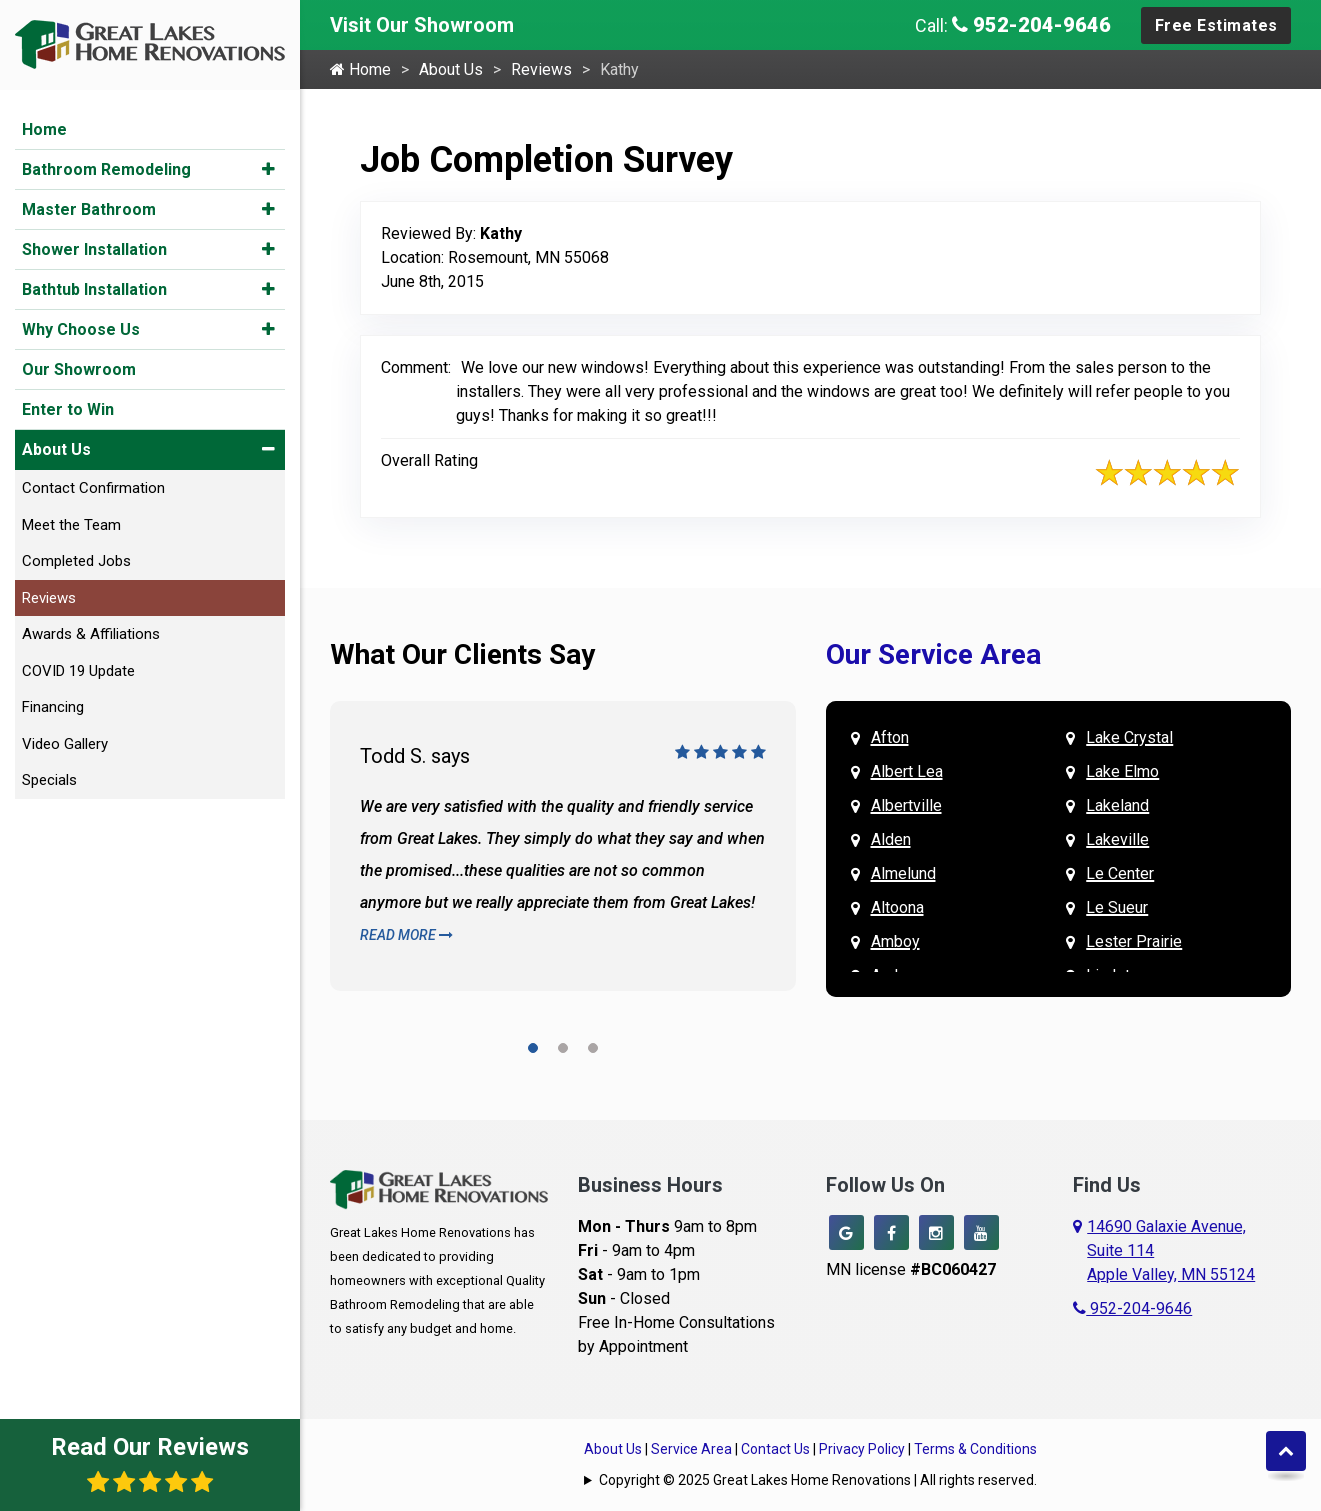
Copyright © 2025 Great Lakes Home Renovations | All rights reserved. (818, 1480)
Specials (49, 780)
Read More (406, 935)
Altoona (897, 907)
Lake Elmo (1122, 771)
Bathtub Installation (94, 289)
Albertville (906, 805)
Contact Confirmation (93, 488)
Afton (890, 737)
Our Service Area (933, 654)
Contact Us (775, 1449)
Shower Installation (94, 249)
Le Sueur (1117, 907)
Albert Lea (907, 771)
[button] (268, 169)
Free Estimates (1216, 25)
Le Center (1120, 873)
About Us (56, 449)
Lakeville (1117, 839)
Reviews (49, 598)
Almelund (903, 873)
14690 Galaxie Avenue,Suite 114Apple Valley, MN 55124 (1171, 1250)
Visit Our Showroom (422, 25)
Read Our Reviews (150, 1463)
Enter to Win (68, 409)
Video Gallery (65, 744)
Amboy (895, 941)
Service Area (691, 1449)
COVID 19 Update (78, 671)
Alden (891, 839)
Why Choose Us (81, 329)
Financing (53, 707)
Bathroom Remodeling (106, 169)
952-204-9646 (1031, 25)
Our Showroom (79, 369)
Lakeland (1117, 805)
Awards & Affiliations (91, 634)
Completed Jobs (76, 561)
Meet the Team (71, 525)
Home (44, 129)
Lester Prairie (1134, 941)
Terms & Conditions (975, 1449)
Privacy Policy (862, 1449)
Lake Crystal (1129, 737)
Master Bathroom (89, 209)
